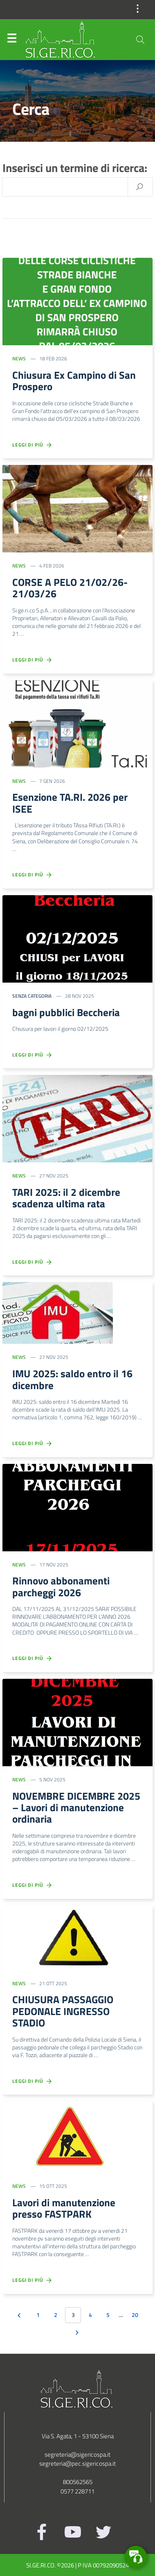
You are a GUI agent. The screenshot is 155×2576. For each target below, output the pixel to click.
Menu (11, 40)
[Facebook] (47, 2531)
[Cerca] (140, 40)
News (19, 358)
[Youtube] (78, 2531)
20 (135, 2314)
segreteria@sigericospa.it (77, 2454)
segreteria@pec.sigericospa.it (77, 2463)
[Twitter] (109, 2531)
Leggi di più (32, 445)
